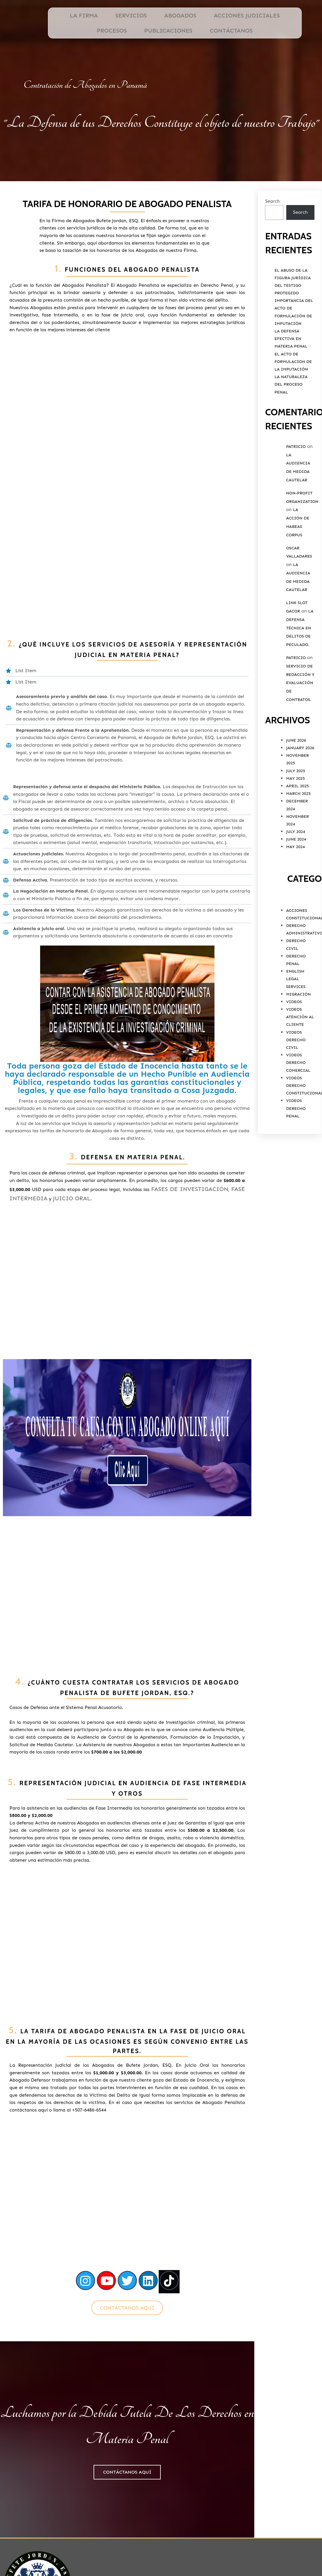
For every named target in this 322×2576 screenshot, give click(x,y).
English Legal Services (295, 1005)
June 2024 (296, 865)
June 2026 (296, 766)
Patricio (296, 472)
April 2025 (297, 811)
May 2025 (295, 804)
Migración (298, 1020)
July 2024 (295, 857)
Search (272, 227)
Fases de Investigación (54, 1165)
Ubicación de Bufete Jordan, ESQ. (264, 2409)
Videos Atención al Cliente (300, 1043)
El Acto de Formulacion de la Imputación (293, 388)
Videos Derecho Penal (295, 1134)
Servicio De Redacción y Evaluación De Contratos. (300, 709)
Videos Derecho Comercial (298, 1088)
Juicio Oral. (74, 1175)
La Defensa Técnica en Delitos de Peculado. (299, 654)
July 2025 (295, 796)
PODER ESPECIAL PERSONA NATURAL (265, 2423)
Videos (294, 1027)
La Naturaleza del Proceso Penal (290, 410)
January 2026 (300, 773)
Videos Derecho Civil (295, 1066)
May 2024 (295, 872)
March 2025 (298, 819)
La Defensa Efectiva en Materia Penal (290, 365)
